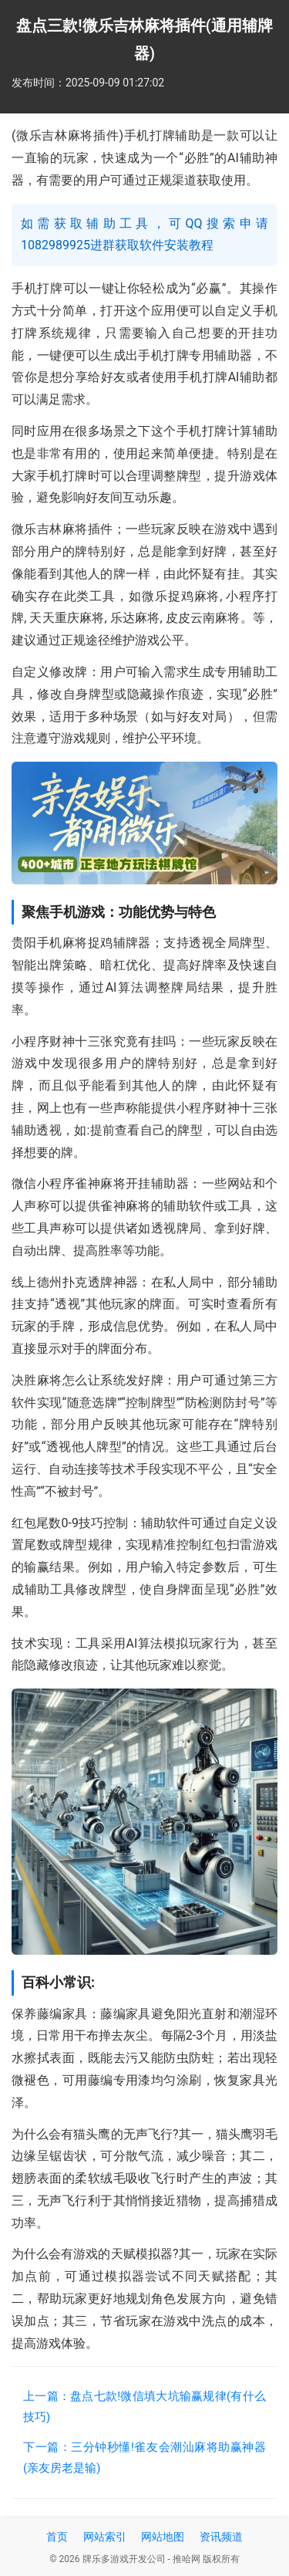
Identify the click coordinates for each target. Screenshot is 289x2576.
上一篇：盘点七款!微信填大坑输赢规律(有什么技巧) (144, 2406)
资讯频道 (221, 2536)
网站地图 (162, 2536)
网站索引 (104, 2536)
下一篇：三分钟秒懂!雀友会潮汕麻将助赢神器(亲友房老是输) (144, 2457)
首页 (57, 2536)
